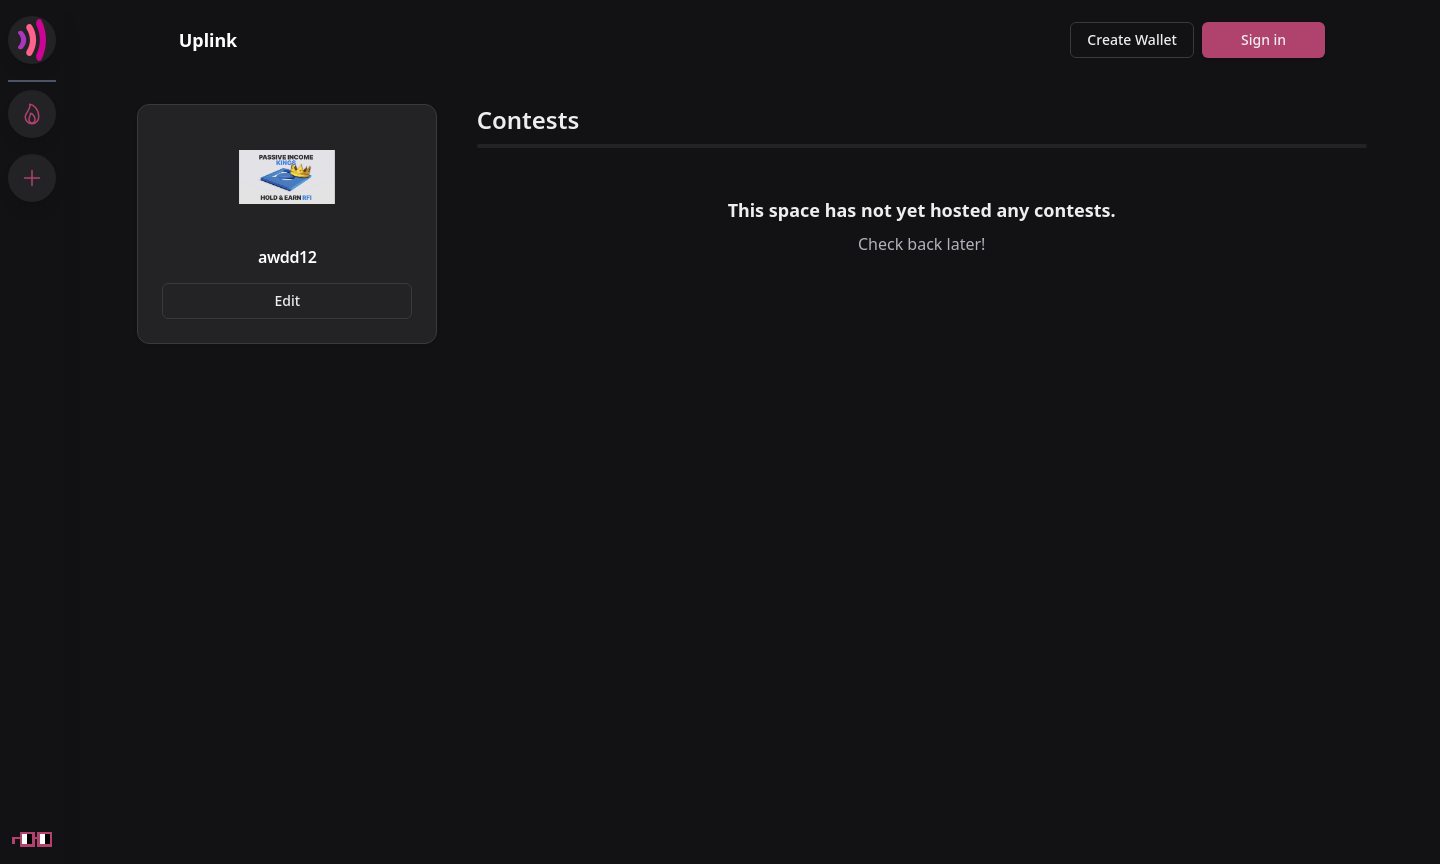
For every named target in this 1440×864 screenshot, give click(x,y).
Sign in (1263, 39)
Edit (288, 300)
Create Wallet (1131, 39)
